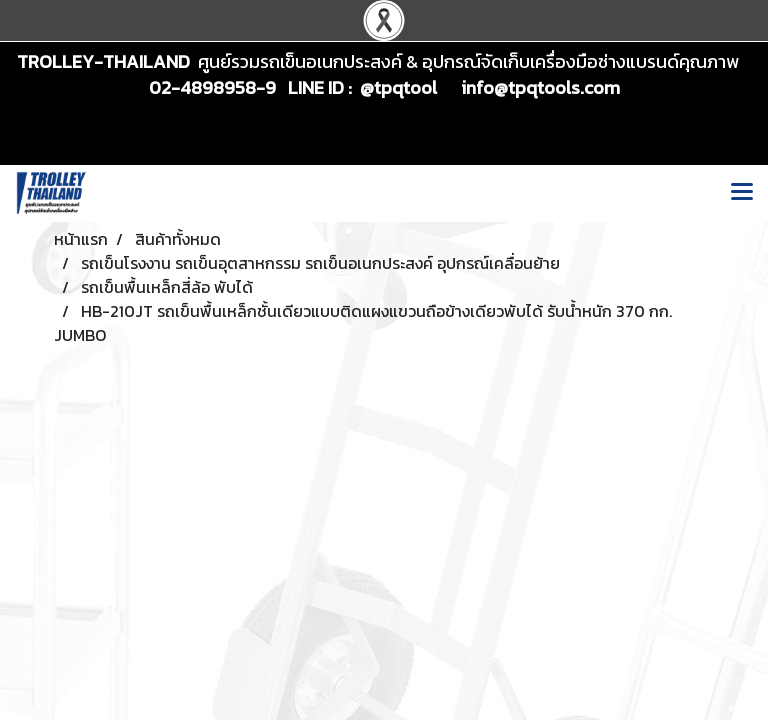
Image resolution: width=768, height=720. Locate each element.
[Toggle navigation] (742, 193)
